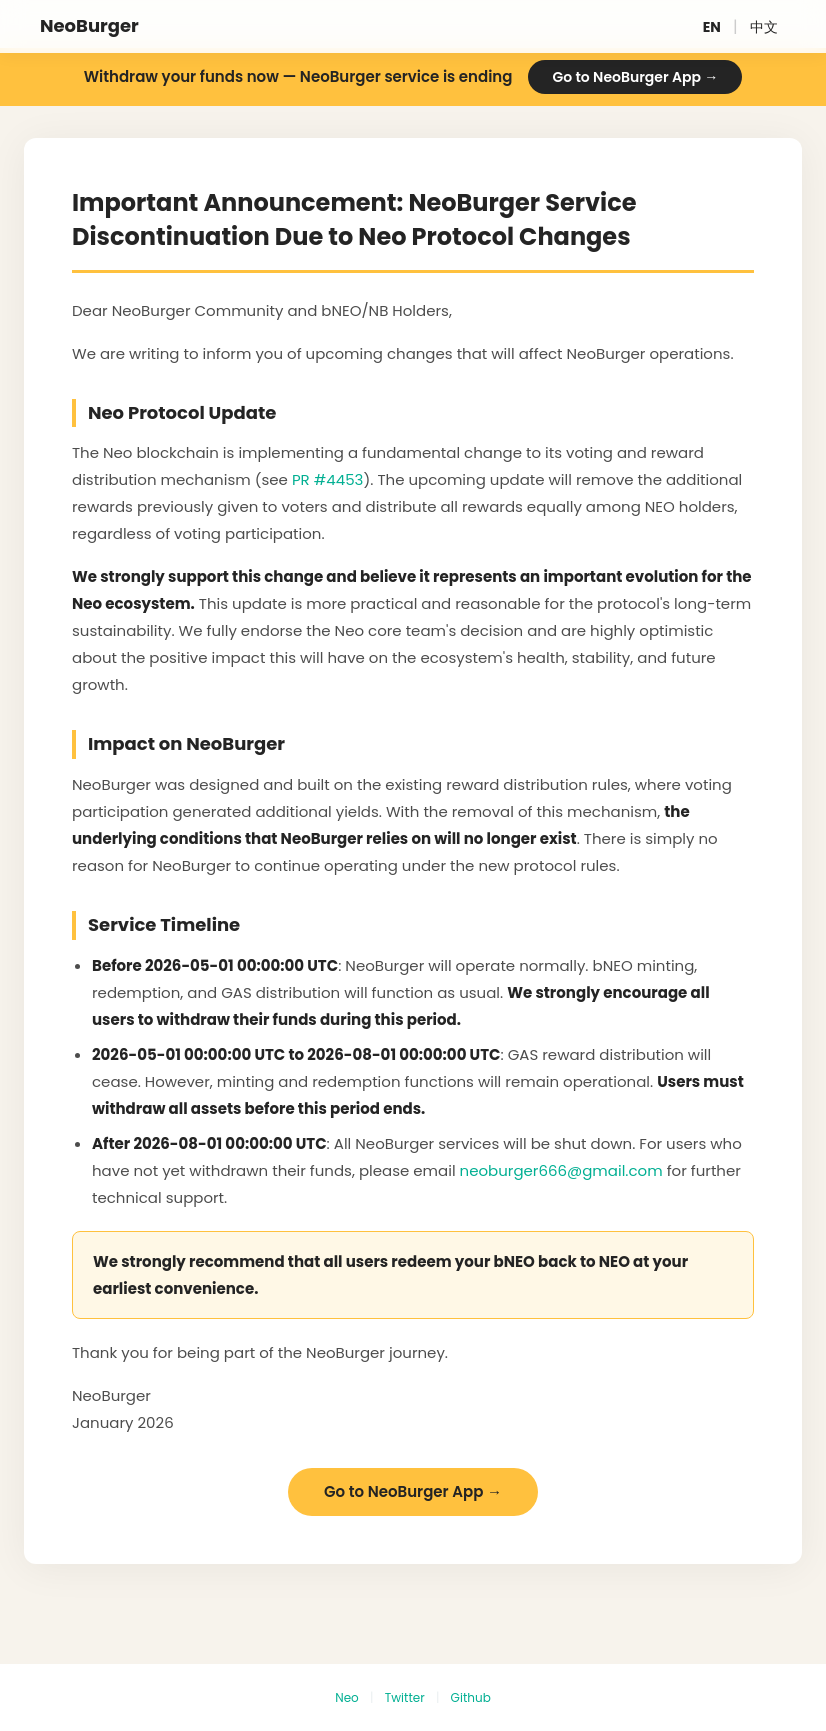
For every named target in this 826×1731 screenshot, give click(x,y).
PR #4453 (328, 479)
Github (471, 1697)
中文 (764, 27)
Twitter (405, 1697)
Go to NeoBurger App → (635, 77)
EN (712, 27)
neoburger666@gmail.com (561, 1170)
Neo (347, 1697)
